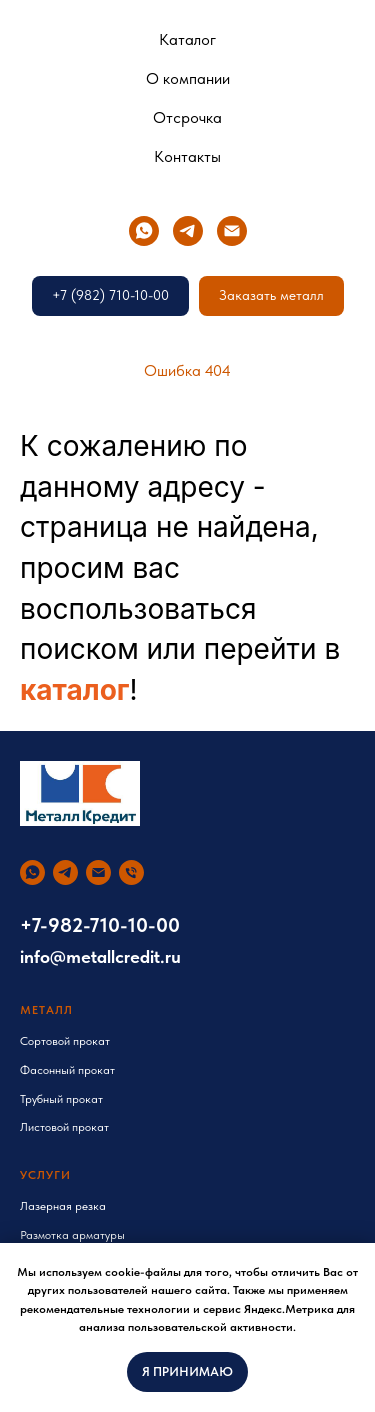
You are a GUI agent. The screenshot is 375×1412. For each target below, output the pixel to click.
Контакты (187, 156)
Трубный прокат (61, 1099)
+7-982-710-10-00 (100, 925)
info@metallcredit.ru (100, 956)
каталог (75, 690)
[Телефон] (131, 872)
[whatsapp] (144, 231)
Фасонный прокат (67, 1070)
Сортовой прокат (65, 1041)
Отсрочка (187, 117)
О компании (188, 78)
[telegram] (188, 231)
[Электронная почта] (232, 231)
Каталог (187, 39)
